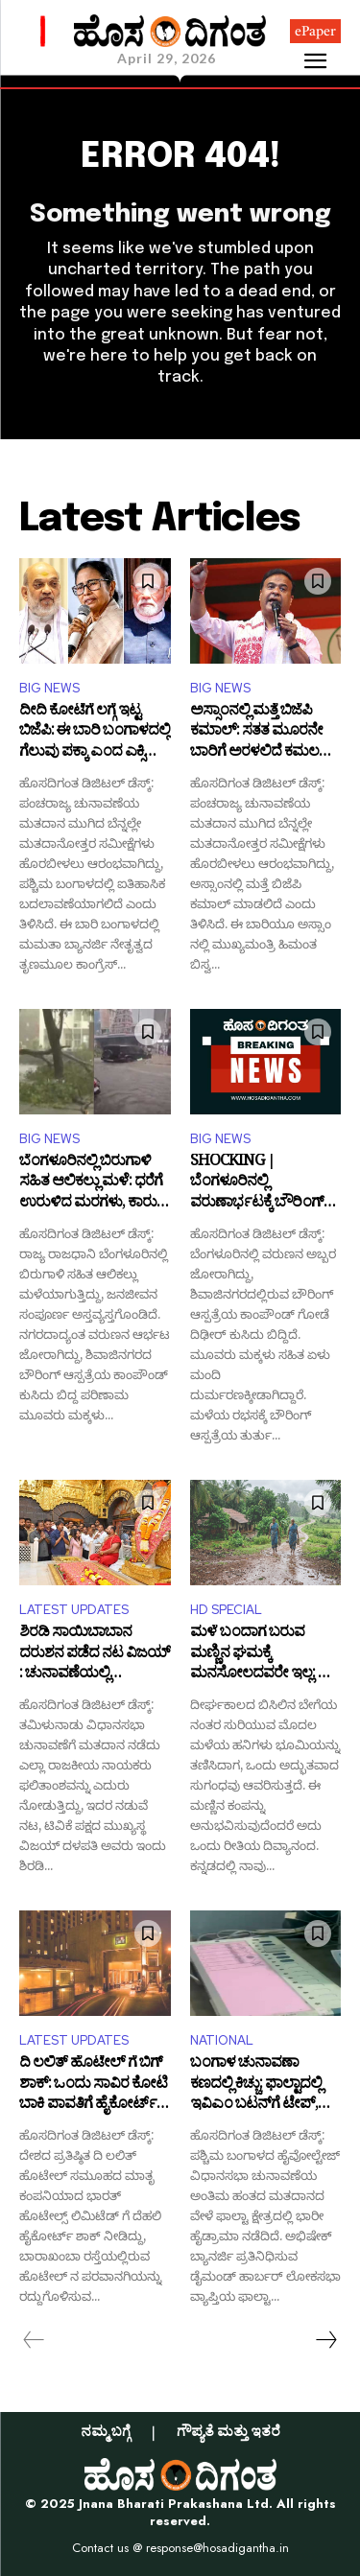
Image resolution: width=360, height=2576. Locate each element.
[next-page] (325, 2340)
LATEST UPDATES (74, 1610)
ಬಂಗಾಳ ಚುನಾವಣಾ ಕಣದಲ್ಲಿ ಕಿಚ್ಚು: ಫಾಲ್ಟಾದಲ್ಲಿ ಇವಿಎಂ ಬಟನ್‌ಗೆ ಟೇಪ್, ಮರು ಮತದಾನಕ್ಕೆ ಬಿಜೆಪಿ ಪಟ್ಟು (256, 2085)
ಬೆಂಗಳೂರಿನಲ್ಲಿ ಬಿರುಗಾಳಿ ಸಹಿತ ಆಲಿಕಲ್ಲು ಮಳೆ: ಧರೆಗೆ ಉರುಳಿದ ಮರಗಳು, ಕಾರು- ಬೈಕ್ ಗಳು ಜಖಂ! (90, 1184)
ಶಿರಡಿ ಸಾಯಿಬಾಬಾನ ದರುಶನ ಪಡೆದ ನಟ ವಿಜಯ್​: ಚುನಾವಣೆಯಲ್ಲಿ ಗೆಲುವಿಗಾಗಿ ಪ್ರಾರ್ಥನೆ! (94, 1655)
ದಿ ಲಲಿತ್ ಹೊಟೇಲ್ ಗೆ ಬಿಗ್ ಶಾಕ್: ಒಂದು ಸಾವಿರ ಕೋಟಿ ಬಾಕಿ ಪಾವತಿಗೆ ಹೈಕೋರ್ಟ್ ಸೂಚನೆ (93, 2085)
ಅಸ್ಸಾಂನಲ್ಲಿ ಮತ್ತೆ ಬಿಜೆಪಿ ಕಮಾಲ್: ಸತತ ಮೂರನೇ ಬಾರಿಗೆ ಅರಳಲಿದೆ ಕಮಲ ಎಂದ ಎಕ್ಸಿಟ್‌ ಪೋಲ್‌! (256, 733)
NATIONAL (221, 2040)
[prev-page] (34, 2340)
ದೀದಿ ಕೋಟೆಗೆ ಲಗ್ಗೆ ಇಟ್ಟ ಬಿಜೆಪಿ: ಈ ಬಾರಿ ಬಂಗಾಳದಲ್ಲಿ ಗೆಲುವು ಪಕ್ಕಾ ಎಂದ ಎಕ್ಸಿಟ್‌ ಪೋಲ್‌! (94, 733)
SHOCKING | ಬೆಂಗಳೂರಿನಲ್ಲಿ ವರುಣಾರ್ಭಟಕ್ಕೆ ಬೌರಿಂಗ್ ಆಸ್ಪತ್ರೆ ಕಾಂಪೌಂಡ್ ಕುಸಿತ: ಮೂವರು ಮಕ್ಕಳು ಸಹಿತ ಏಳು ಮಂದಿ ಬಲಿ (259, 1184)
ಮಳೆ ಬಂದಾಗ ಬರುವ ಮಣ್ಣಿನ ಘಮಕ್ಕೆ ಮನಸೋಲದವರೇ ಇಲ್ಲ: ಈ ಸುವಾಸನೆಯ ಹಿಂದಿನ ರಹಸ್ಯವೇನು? (260, 1655)
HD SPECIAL (226, 1610)
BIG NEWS (49, 688)
